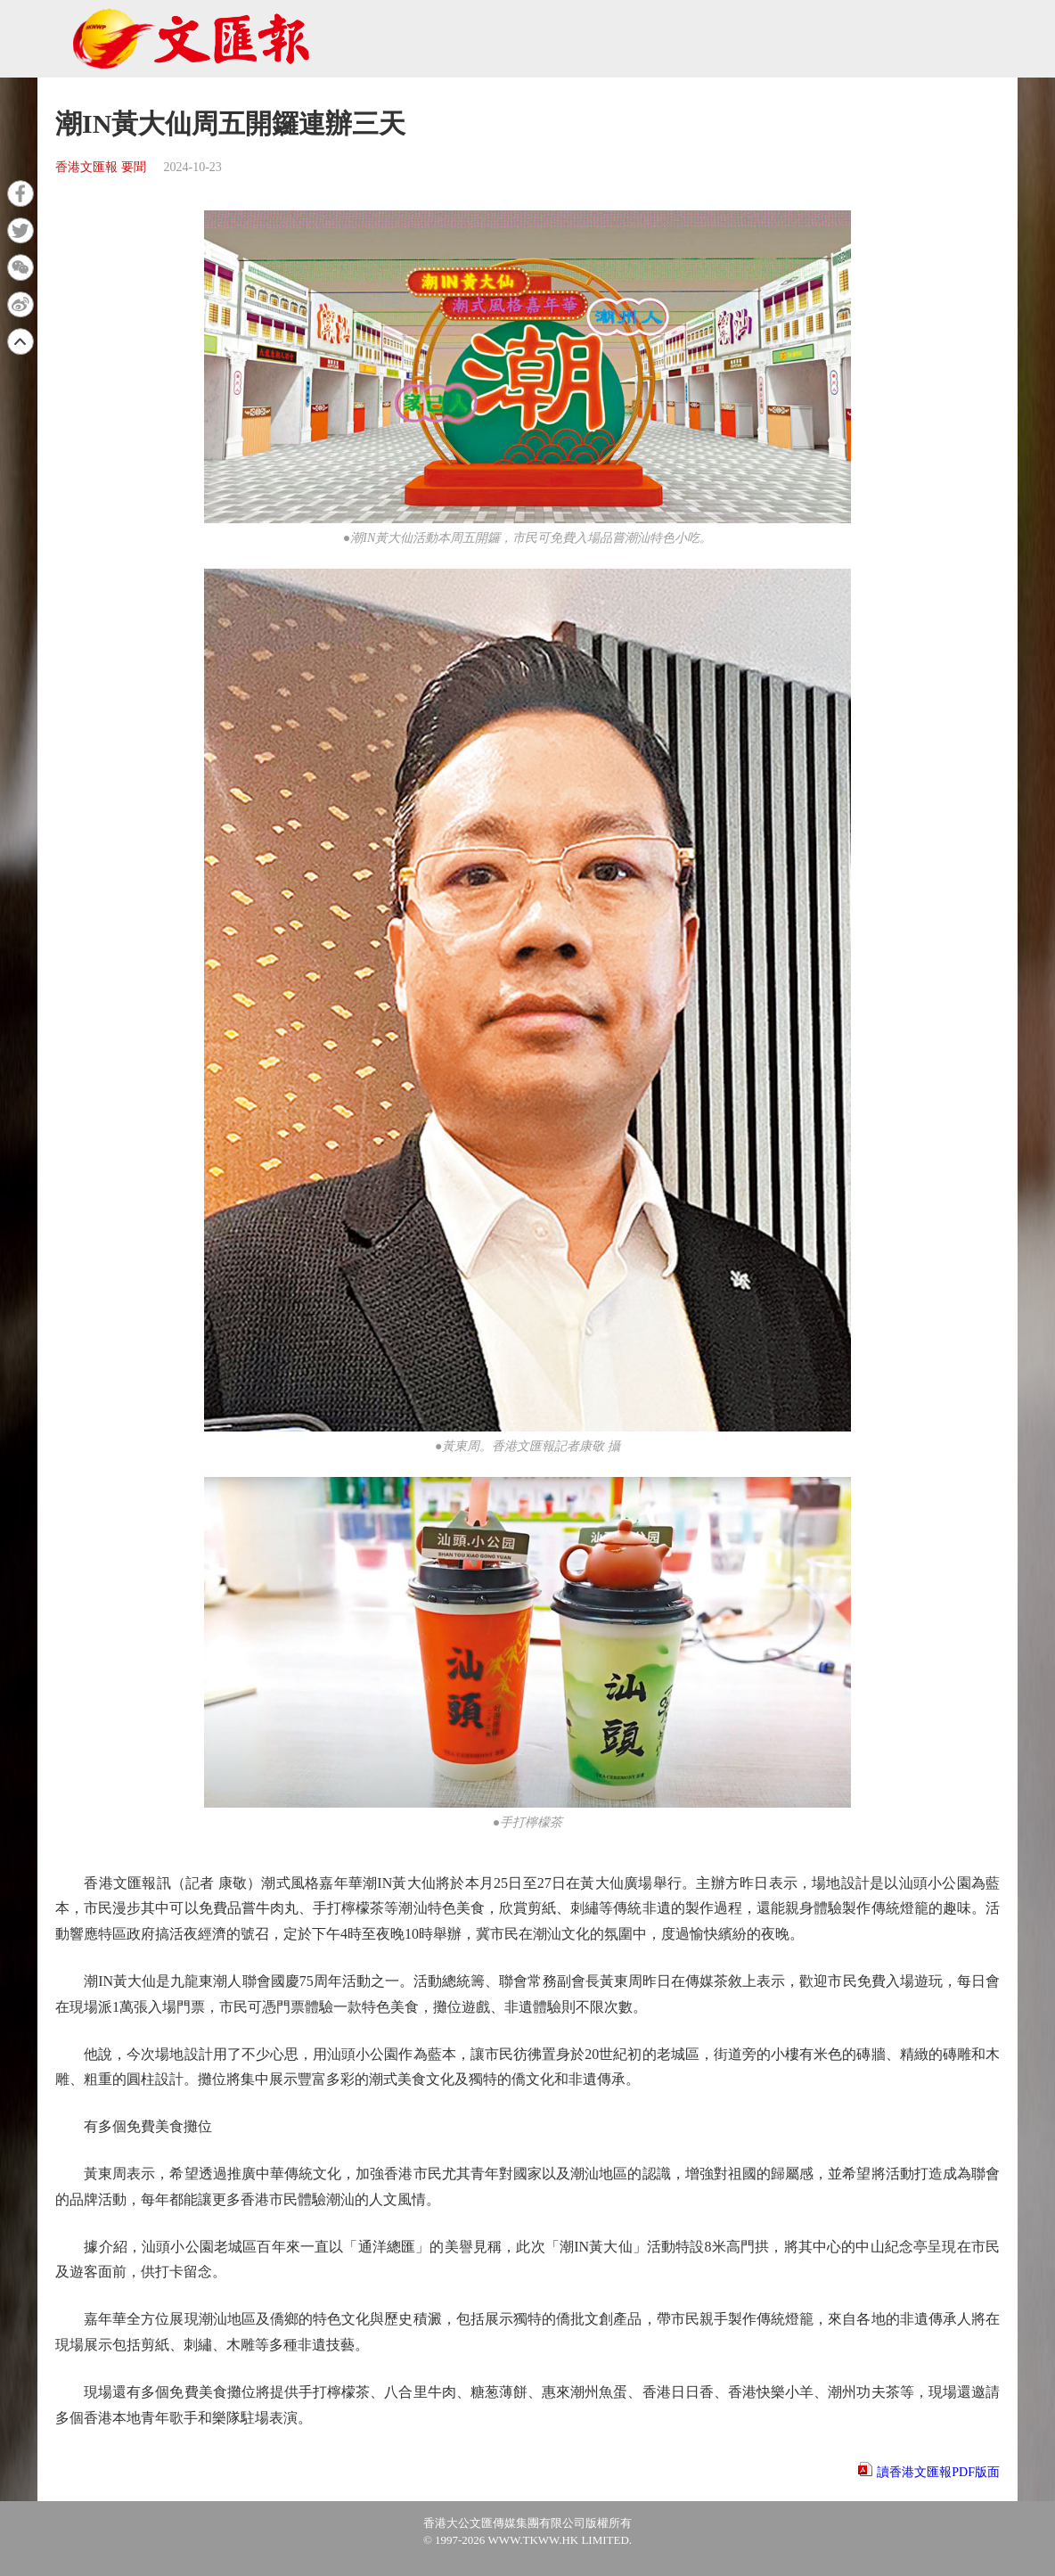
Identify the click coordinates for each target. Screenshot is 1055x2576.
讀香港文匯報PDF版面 (938, 2472)
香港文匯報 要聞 (100, 167)
